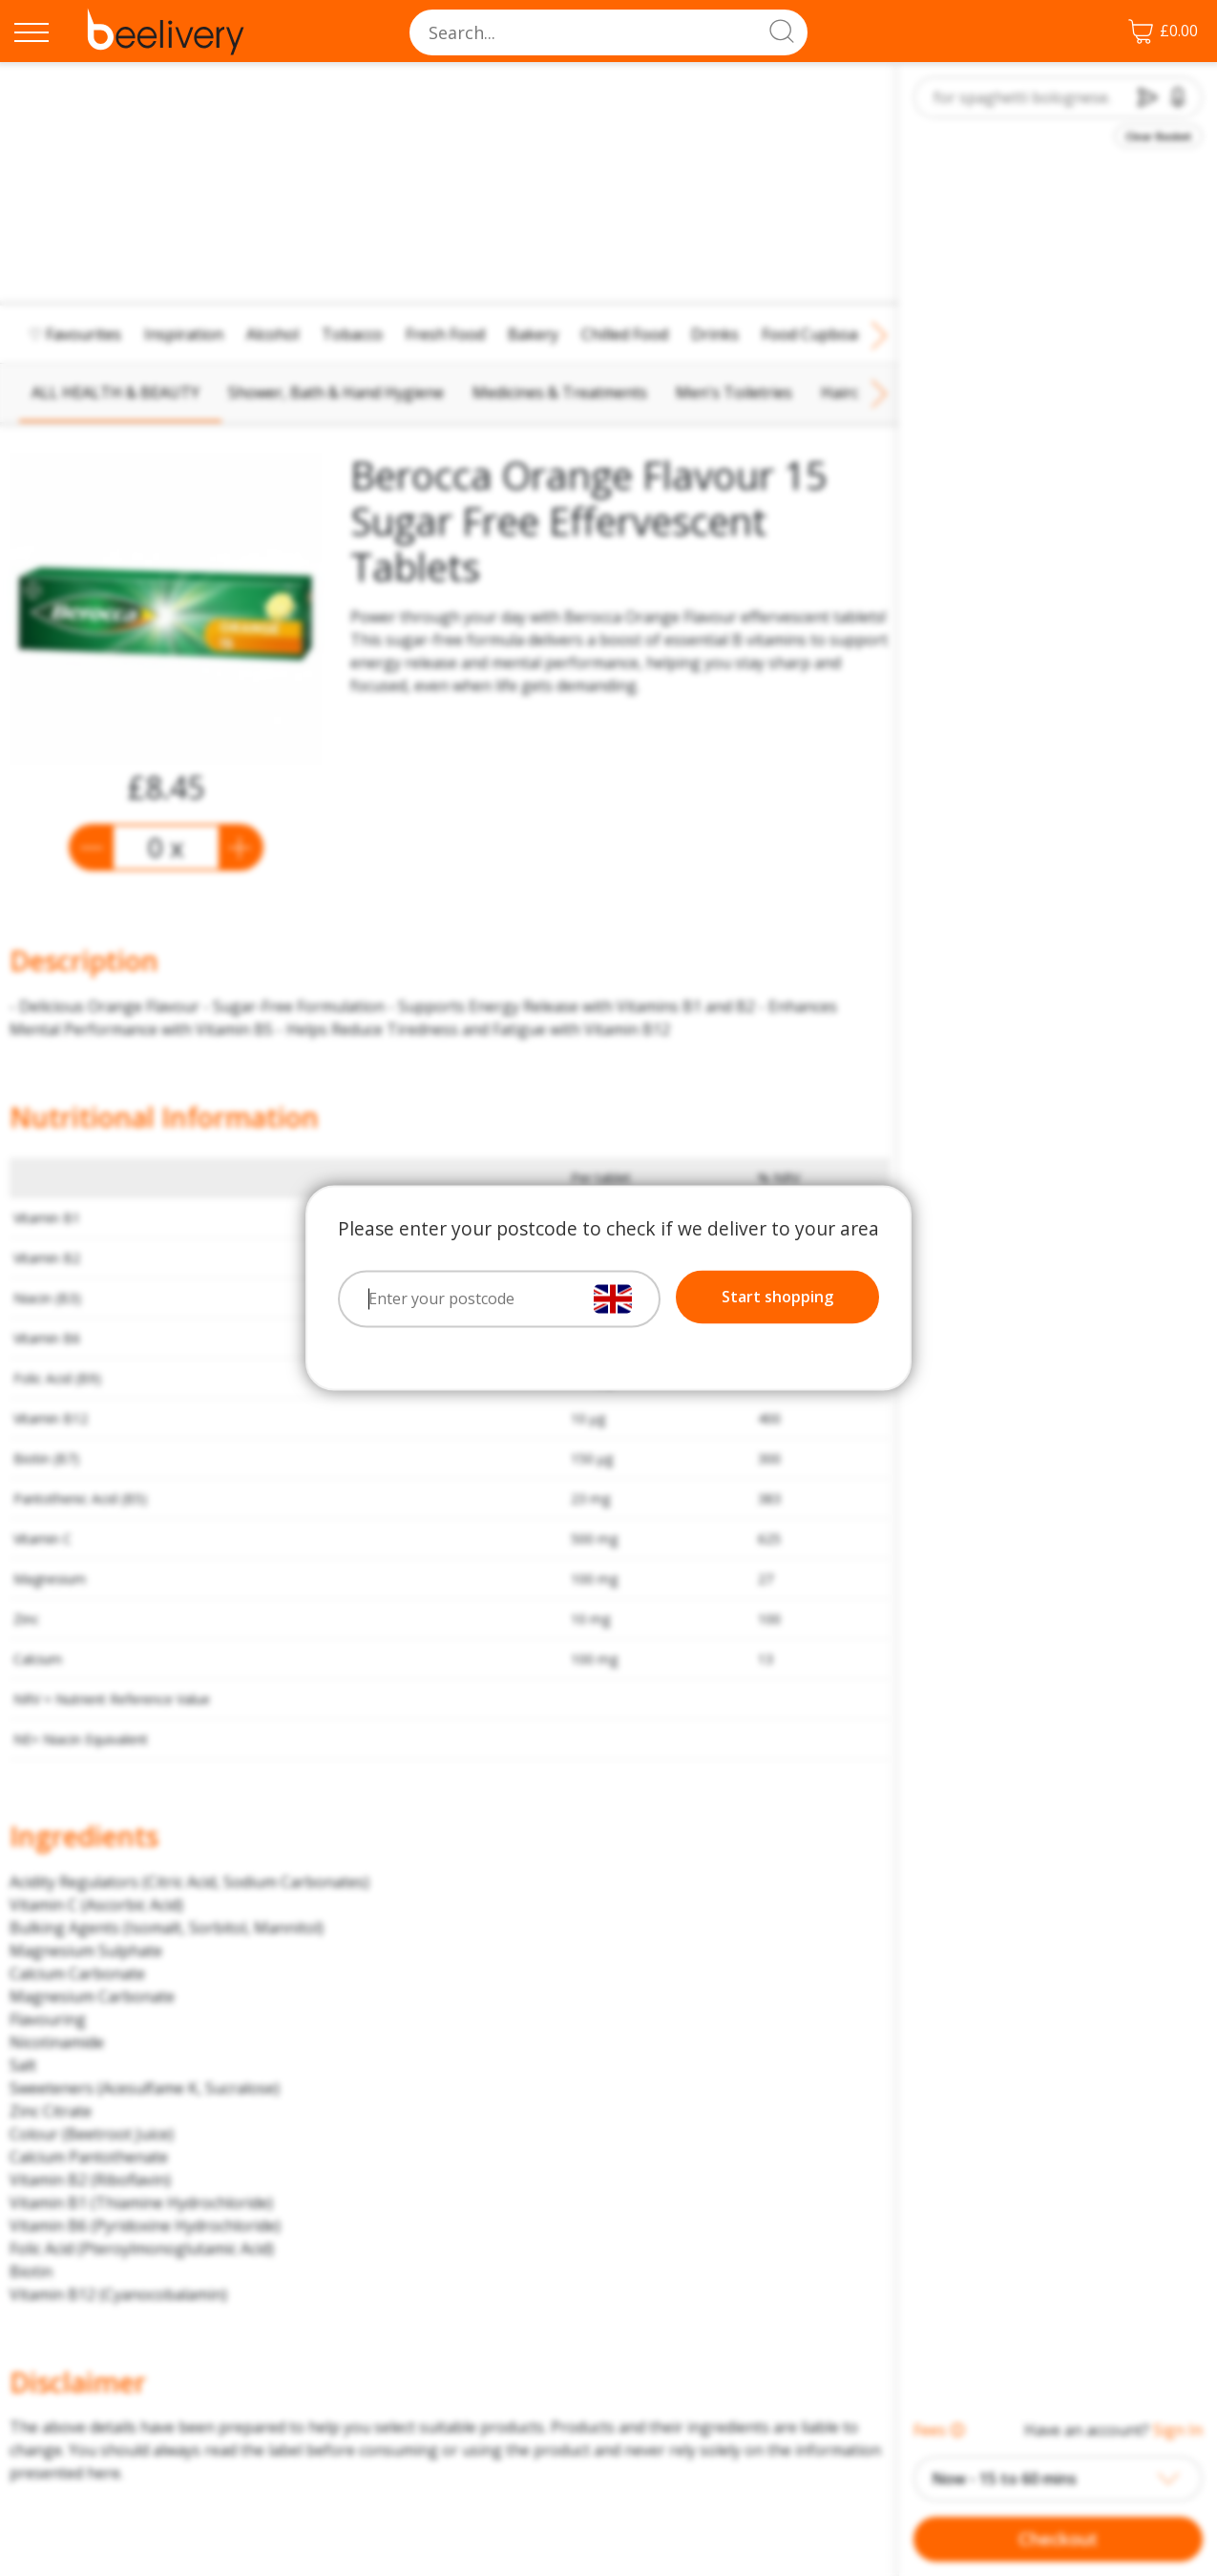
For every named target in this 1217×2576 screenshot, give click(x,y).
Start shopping (777, 1297)
